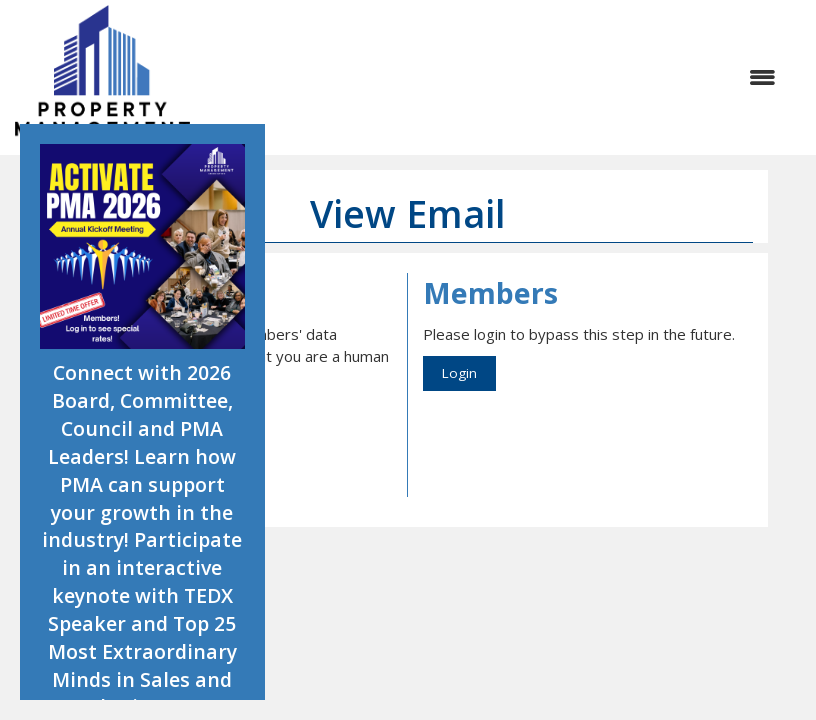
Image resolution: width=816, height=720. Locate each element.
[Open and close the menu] (493, 77)
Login (459, 373)
